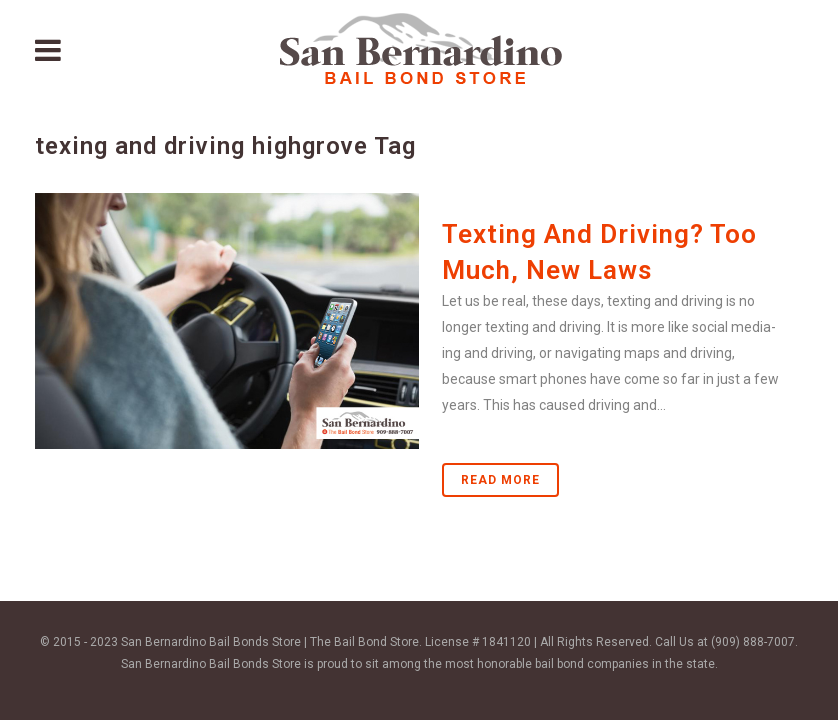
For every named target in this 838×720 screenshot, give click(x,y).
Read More (500, 480)
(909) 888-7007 (753, 642)
